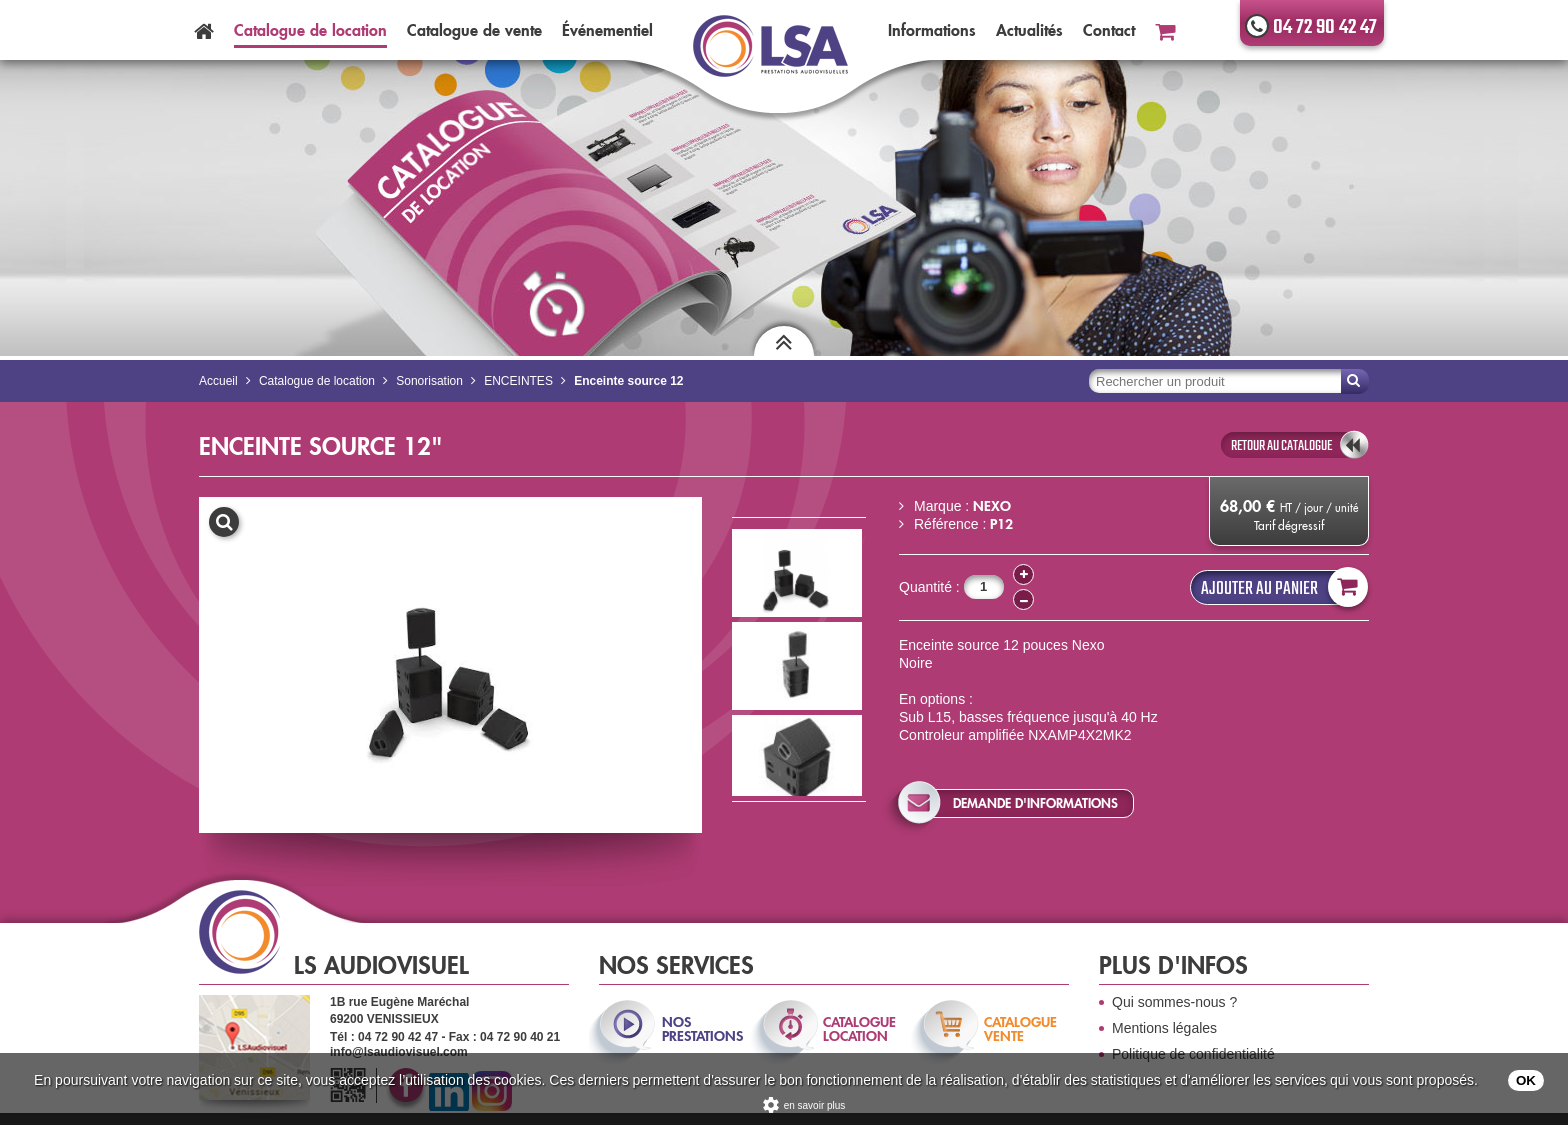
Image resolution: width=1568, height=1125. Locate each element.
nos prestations (701, 1029)
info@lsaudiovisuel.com (399, 1052)
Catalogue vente (474, 30)
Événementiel (607, 30)
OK (1526, 1080)
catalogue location (859, 1029)
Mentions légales (1164, 1028)
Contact (1109, 30)
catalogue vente (1020, 1029)
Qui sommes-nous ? (1174, 1002)
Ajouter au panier (1280, 587)
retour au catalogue (1281, 446)
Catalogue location (310, 30)
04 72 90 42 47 (1325, 27)
